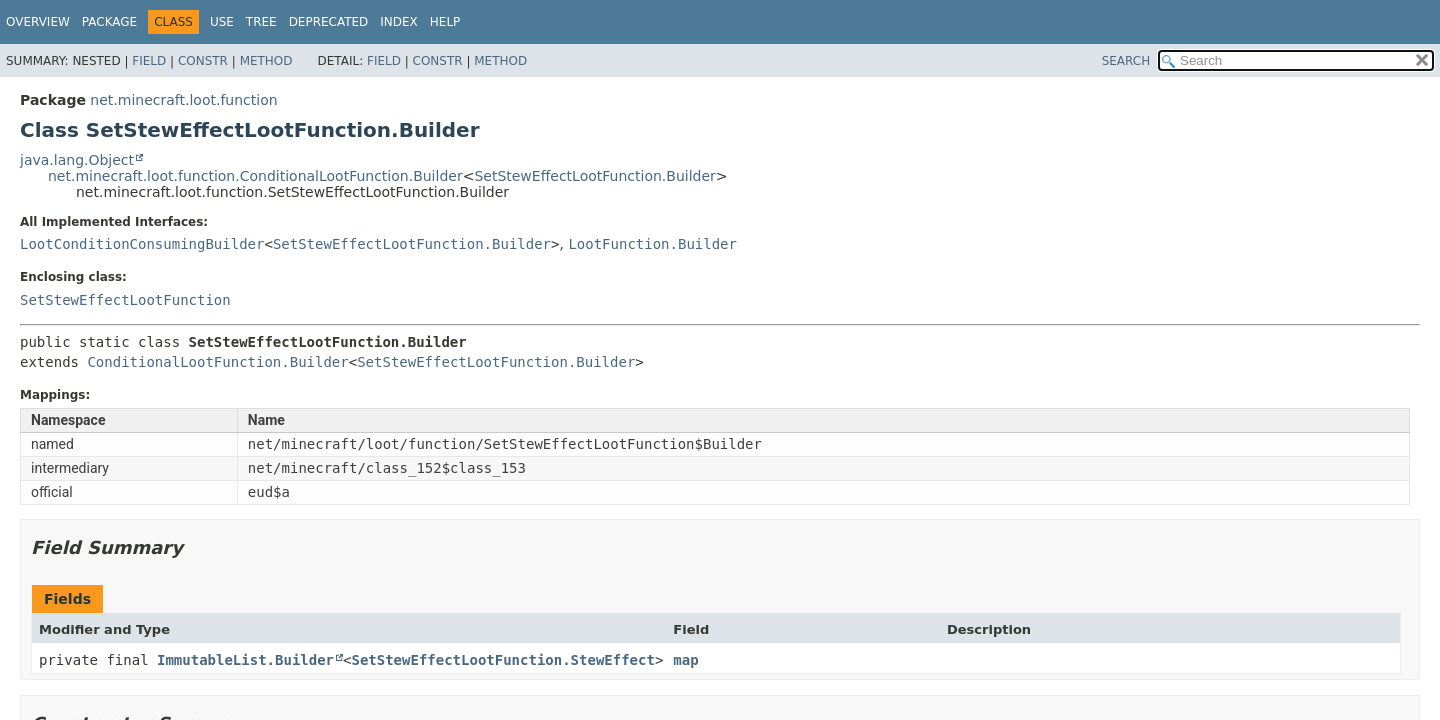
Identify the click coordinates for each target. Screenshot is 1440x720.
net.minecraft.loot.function (183, 100)
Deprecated (329, 22)
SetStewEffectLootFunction (125, 300)
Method (266, 61)
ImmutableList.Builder (245, 660)
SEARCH (1126, 61)
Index (399, 22)
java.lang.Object (77, 160)
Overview (38, 22)
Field (149, 61)
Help (445, 22)
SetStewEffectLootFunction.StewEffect (502, 660)
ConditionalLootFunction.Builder (217, 362)
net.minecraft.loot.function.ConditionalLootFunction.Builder (255, 176)
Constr (203, 61)
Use (222, 22)
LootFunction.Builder (652, 244)
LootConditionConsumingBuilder (142, 244)
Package (109, 22)
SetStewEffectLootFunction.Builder (594, 176)
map (685, 660)
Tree (261, 22)
